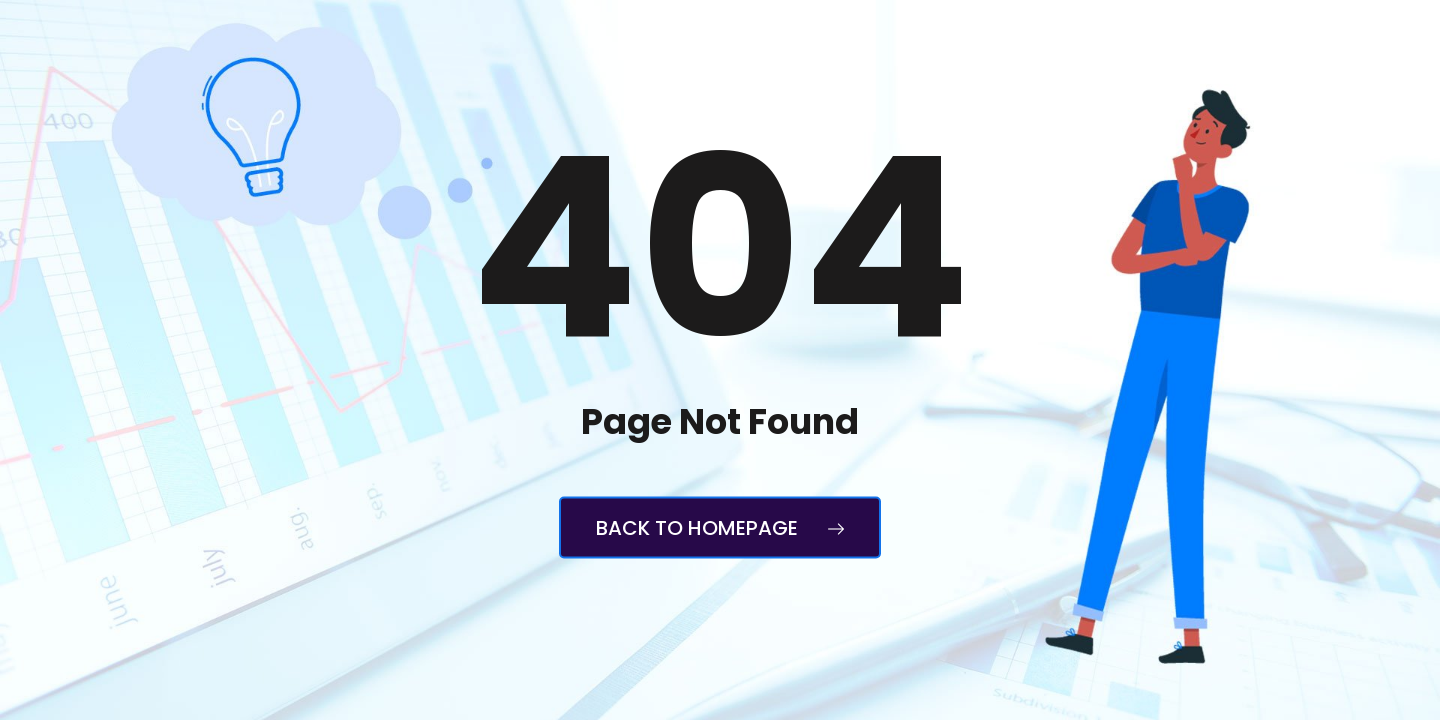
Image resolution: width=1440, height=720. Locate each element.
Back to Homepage (720, 528)
